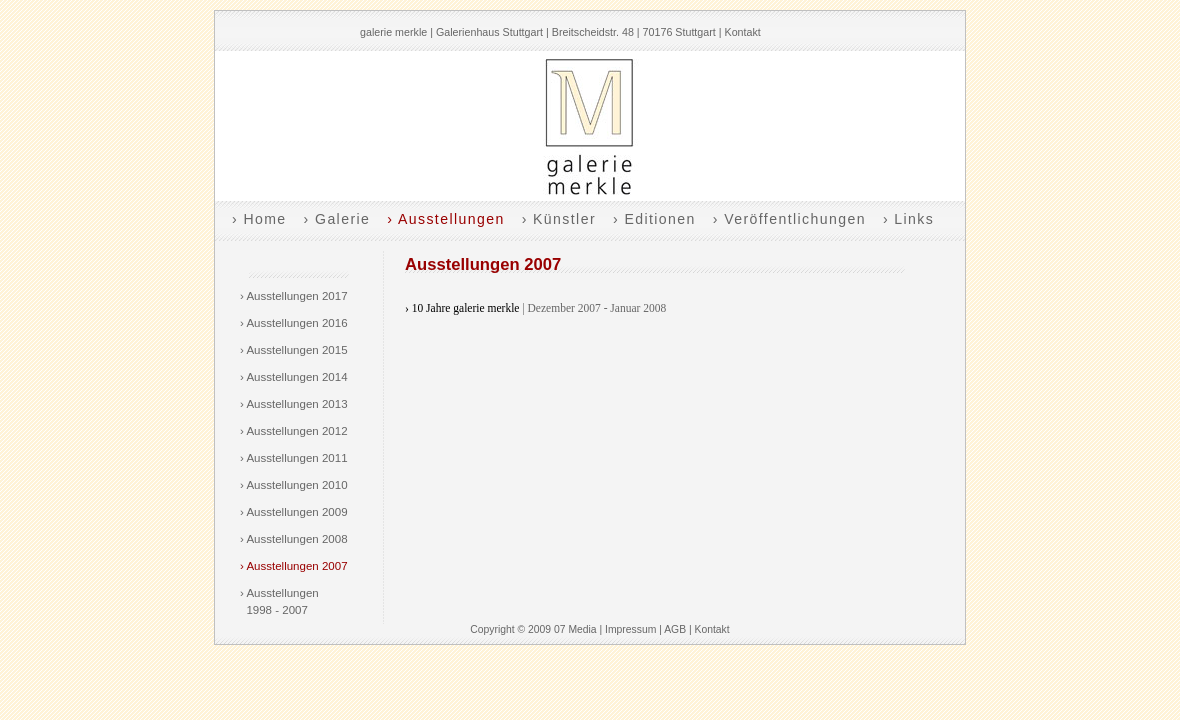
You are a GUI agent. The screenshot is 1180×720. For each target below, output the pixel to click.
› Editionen (654, 219)
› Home (259, 219)
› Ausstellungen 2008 (294, 539)
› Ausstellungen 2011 (294, 458)
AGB (675, 629)
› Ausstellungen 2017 (294, 296)
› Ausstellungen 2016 (294, 323)
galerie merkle (393, 32)
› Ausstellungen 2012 (294, 431)
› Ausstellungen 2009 (294, 512)
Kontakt (743, 32)
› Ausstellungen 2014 (294, 377)
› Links (908, 219)
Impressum (630, 629)
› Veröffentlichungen (789, 219)
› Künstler (559, 219)
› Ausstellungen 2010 (294, 485)
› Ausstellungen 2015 (294, 350)
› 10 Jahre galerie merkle (462, 308)
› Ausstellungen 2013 (294, 404)
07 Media (575, 629)
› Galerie (337, 219)
